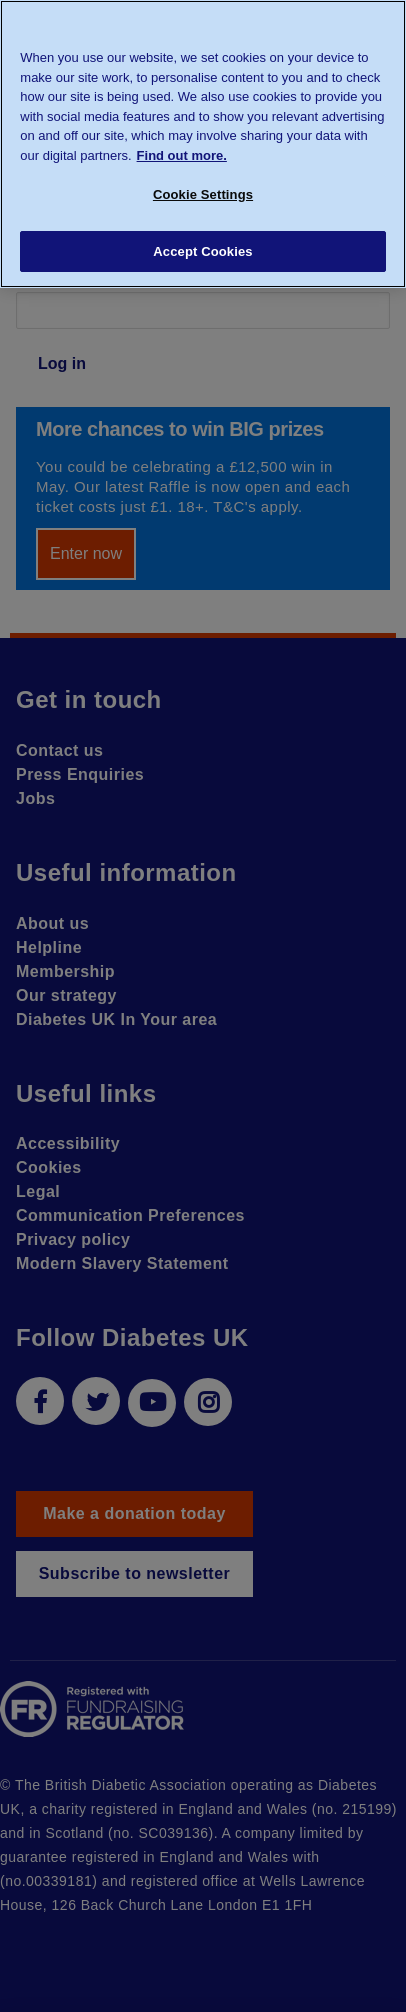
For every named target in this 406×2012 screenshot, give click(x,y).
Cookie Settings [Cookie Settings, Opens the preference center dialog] (203, 194)
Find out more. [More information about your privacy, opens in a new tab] (182, 155)
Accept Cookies (202, 251)
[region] (203, 144)
